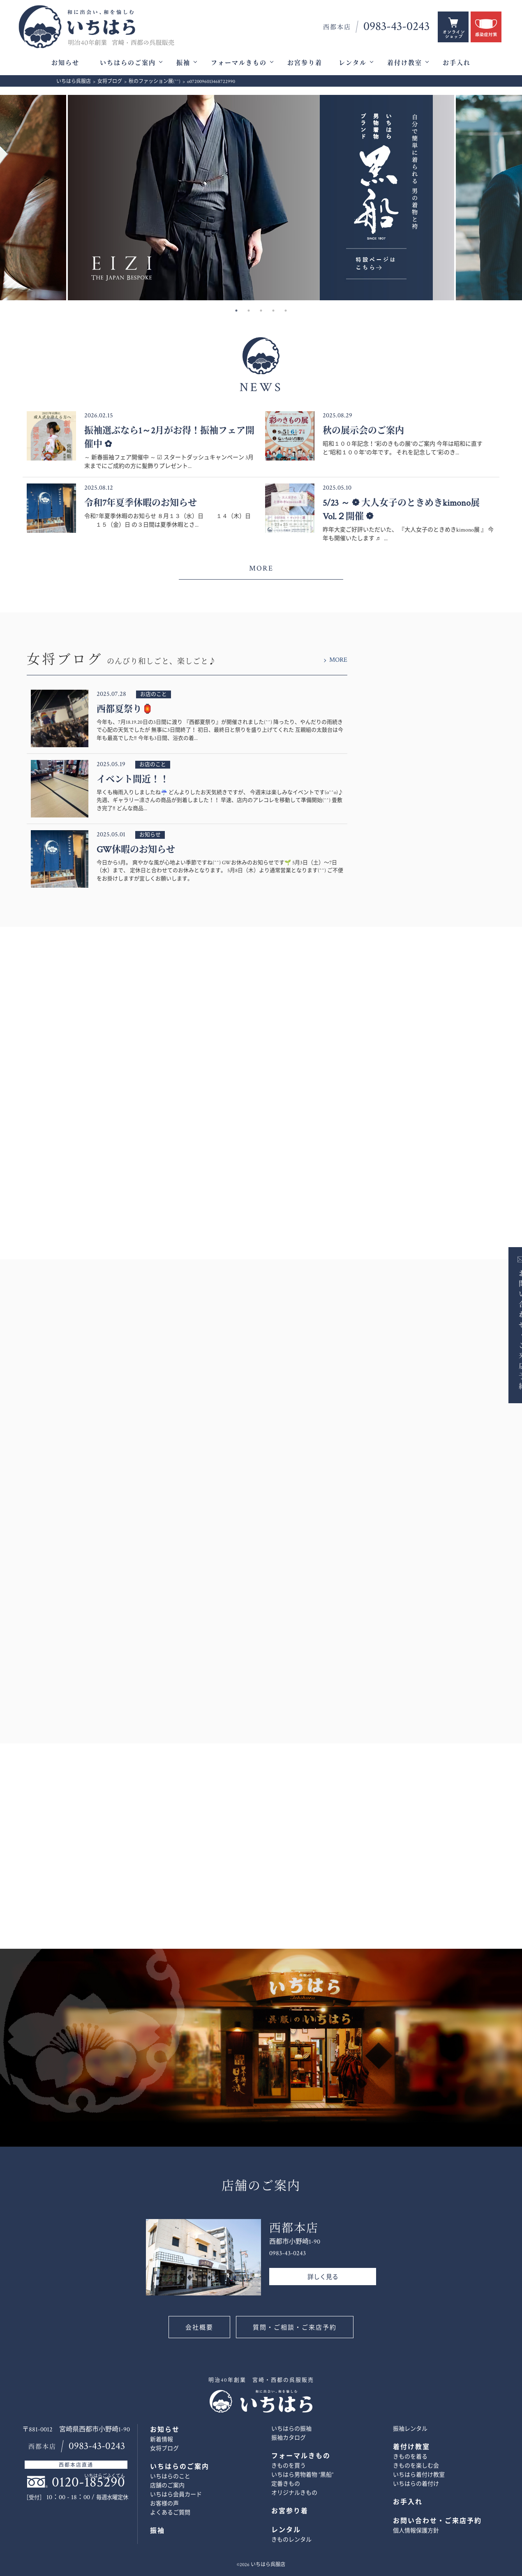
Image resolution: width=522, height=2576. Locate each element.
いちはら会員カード (176, 2494)
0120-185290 (88, 2482)
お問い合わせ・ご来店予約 (508, 1329)
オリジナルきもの (294, 2493)
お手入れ (457, 63)
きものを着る (410, 2457)
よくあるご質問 (170, 2512)
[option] (261, 197)
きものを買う (288, 2466)
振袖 (183, 63)
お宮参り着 (304, 63)
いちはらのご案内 (128, 63)
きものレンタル (291, 2540)
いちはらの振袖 (291, 2429)
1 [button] (236, 310)
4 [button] (273, 310)
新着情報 (161, 2439)
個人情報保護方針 (416, 2531)
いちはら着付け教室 (419, 2475)
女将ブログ (164, 2448)
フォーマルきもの (239, 63)
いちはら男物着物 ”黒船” (302, 2475)
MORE (261, 568)
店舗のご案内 (167, 2485)
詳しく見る (322, 2277)
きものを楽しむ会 (416, 2466)
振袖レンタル (410, 2429)
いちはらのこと (170, 2476)
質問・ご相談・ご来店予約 (295, 2328)
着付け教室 (404, 63)
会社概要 (199, 2328)
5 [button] (286, 310)
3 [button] (261, 310)
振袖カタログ (288, 2438)
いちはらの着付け (416, 2484)
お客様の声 (164, 2503)
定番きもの (285, 2484)
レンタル (353, 63)
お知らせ (65, 63)
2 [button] (249, 310)
